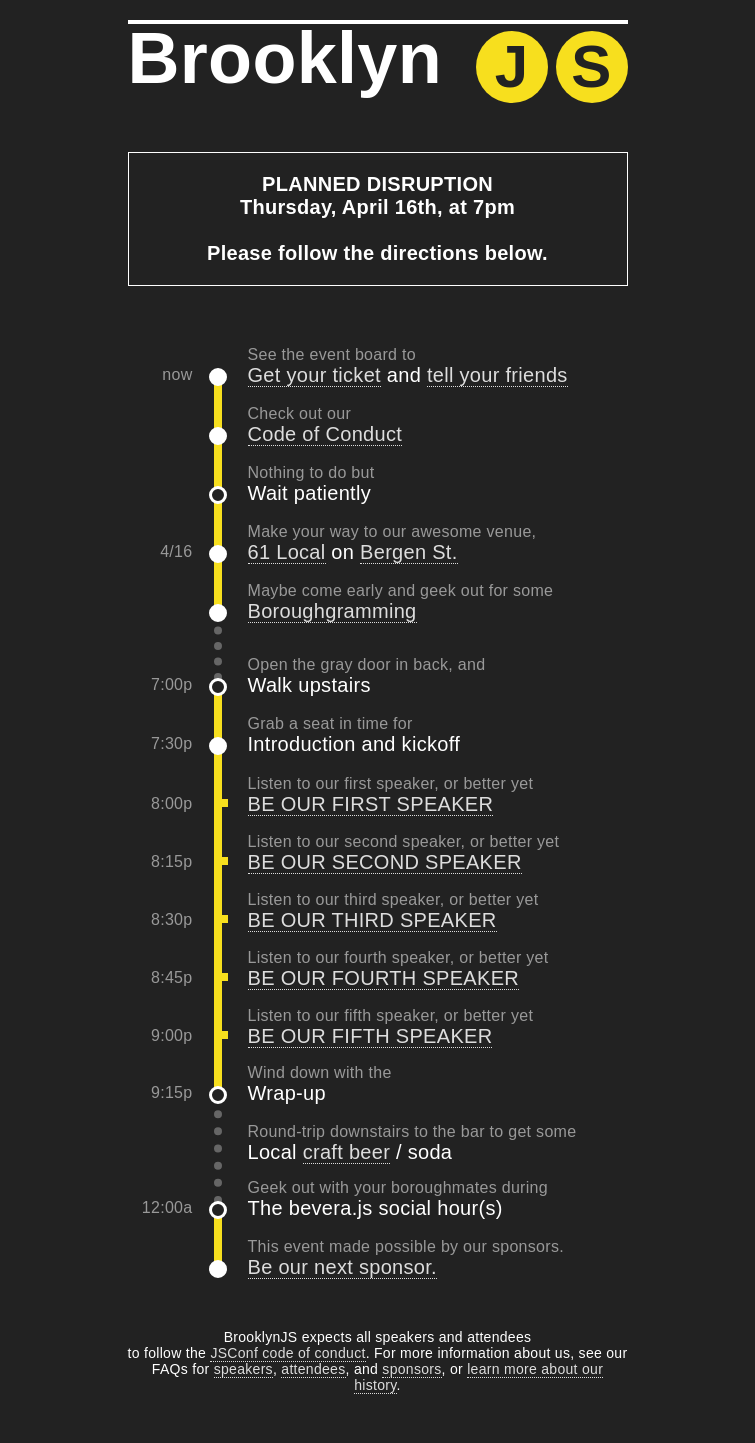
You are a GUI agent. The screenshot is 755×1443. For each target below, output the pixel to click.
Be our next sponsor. (342, 1267)
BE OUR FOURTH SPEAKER (384, 978)
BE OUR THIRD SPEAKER (372, 920)
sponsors (411, 1369)
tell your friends (497, 375)
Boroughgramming (332, 611)
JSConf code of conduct (287, 1353)
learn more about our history (478, 1377)
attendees (313, 1369)
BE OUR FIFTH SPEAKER (370, 1036)
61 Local (287, 552)
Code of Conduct (325, 434)
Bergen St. (409, 552)
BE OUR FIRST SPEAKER (371, 804)
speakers (243, 1369)
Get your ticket (314, 375)
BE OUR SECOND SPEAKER (385, 862)
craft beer (346, 1152)
